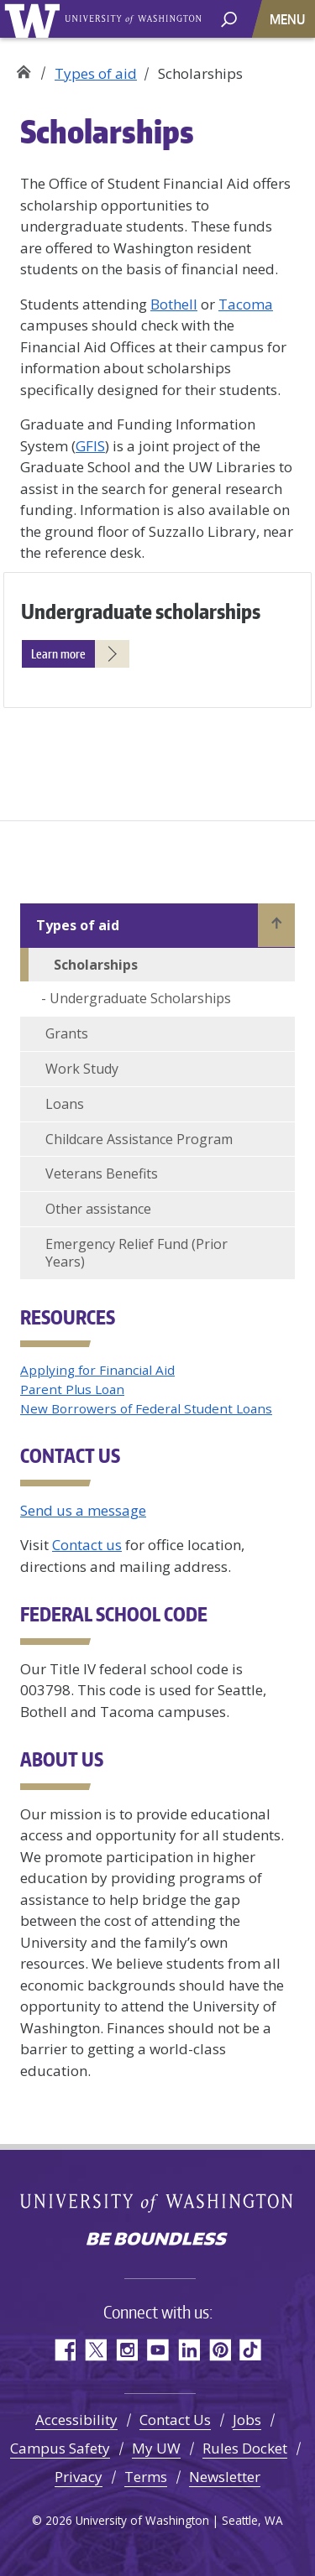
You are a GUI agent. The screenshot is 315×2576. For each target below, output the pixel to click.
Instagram (126, 2350)
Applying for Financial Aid (97, 1369)
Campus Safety (60, 2448)
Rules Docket (244, 2448)
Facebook (64, 2350)
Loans (64, 1104)
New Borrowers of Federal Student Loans (146, 1408)
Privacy (78, 2476)
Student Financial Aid (23, 68)
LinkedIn (188, 2350)
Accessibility (76, 2419)
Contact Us (175, 2419)
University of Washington (35, 19)
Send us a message (83, 1510)
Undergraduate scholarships (140, 611)
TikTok (250, 2350)
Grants (66, 1033)
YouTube (157, 2350)
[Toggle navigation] (289, 19)
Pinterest (219, 2350)
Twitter (95, 2350)
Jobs (247, 2419)
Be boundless (158, 2240)
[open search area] (229, 18)
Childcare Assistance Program (139, 1139)
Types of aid (96, 73)
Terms (145, 2476)
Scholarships (96, 964)
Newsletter (224, 2476)
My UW (156, 2448)
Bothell (173, 304)
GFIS (90, 445)
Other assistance (98, 1209)
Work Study (81, 1068)
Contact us (87, 1544)
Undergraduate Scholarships (140, 998)
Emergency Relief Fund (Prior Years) (136, 1253)
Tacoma (245, 304)
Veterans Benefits (101, 1173)
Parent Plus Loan (72, 1389)
